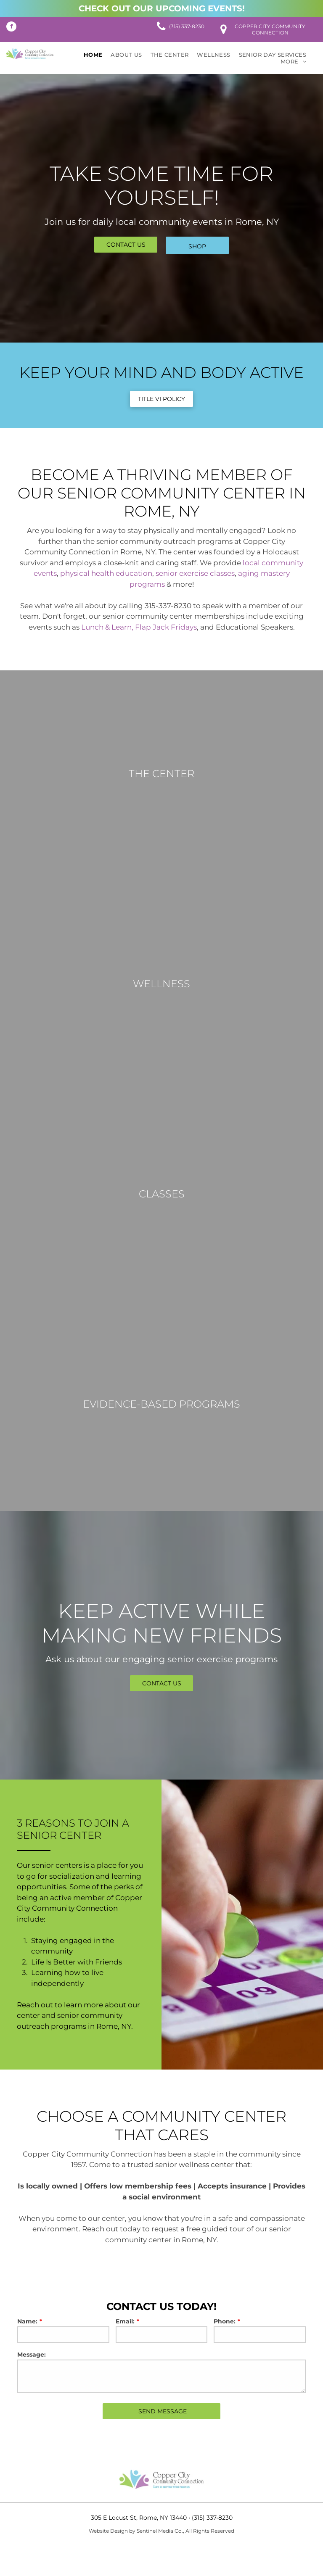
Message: (31, 2354)
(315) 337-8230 (212, 2517)
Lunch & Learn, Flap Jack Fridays (139, 627)
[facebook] (11, 27)
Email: (125, 2321)
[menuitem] (93, 54)
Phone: (225, 2321)
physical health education (106, 573)
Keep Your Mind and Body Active (161, 372)
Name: (27, 2321)
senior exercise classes (195, 573)
